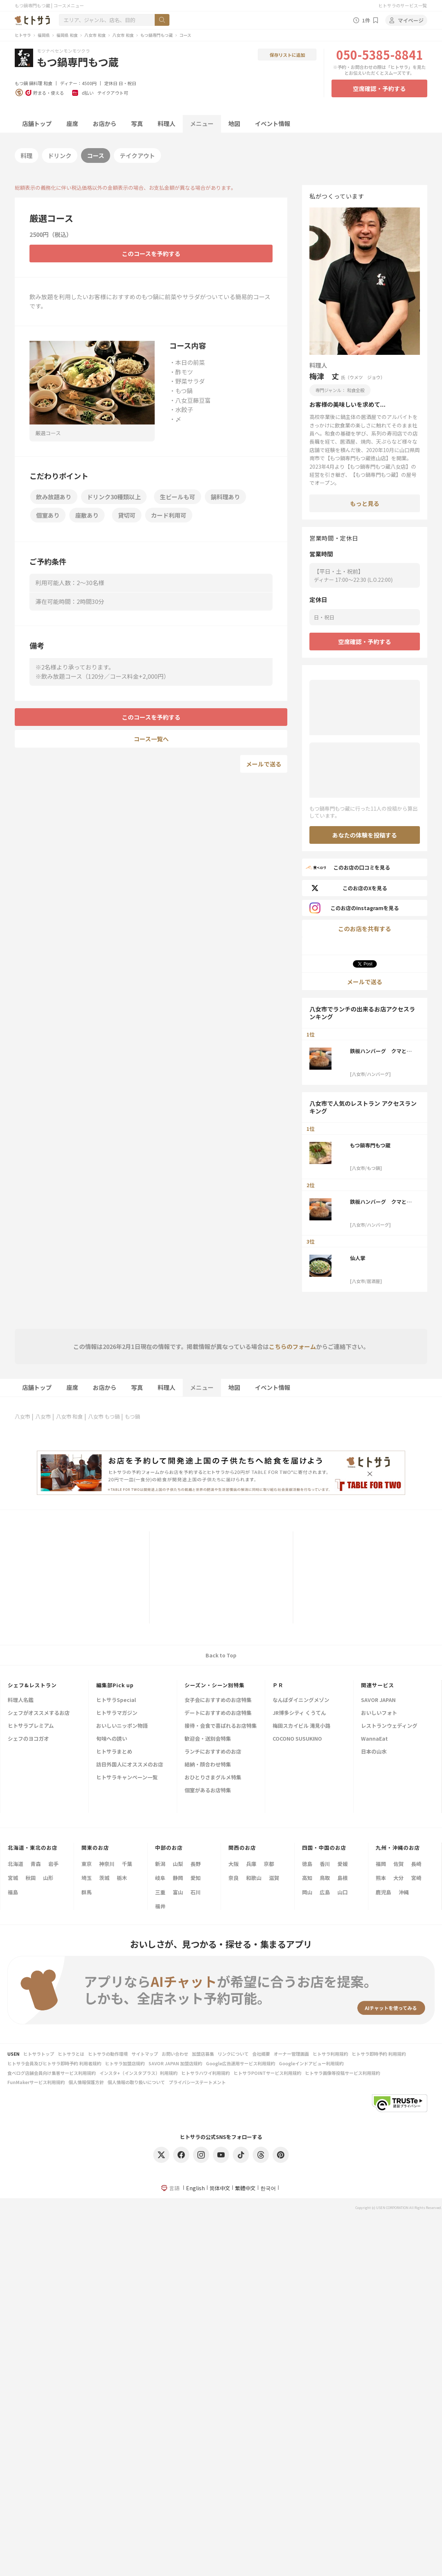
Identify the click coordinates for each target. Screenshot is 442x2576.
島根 (342, 1877)
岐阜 (160, 1877)
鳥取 (325, 1877)
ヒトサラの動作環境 (108, 2054)
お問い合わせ (175, 2054)
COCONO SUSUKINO (297, 1739)
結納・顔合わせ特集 (208, 1765)
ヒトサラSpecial (116, 1700)
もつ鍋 (21, 83)
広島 (325, 1892)
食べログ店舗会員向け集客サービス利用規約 (51, 2073)
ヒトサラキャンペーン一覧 (127, 1778)
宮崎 (416, 1877)
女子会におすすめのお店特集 (218, 1700)
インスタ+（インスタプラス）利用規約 (138, 2073)
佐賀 (398, 1863)
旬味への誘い (111, 1739)
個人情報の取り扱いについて (136, 2082)
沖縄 (404, 1892)
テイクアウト (137, 155)
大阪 (233, 1863)
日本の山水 (374, 1752)
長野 (195, 1863)
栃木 (122, 1877)
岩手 (53, 1863)
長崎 (416, 1863)
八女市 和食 (95, 35)
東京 (86, 1863)
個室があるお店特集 (208, 1790)
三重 (160, 1892)
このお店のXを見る (348, 888)
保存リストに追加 (287, 55)
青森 (36, 1863)
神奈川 (107, 1863)
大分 (398, 1877)
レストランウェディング (389, 1726)
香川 (325, 1863)
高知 (307, 1877)
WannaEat (374, 1739)
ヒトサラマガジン (116, 1713)
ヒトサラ (23, 35)
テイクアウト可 (112, 93)
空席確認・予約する (379, 88)
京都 (269, 1863)
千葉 (127, 1863)
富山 (178, 1892)
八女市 (22, 1416)
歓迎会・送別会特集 (208, 1739)
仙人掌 (357, 1258)
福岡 (381, 1863)
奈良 (233, 1877)
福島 (13, 1892)
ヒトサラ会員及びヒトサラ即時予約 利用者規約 (54, 2063)
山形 (48, 1877)
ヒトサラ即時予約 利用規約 (379, 2054)
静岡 (178, 1877)
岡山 (307, 1892)
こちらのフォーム (292, 1346)
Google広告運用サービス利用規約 (240, 2063)
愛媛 (342, 1863)
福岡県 (44, 35)
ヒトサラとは (71, 2054)
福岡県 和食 (67, 35)
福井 (160, 1906)
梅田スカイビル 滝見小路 (301, 1726)
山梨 (178, 1863)
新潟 (160, 1863)
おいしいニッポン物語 (122, 1726)
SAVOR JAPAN (378, 1700)
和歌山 (254, 1877)
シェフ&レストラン (32, 1685)
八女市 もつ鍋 (104, 1416)
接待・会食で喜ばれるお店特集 (221, 1726)
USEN (13, 2054)
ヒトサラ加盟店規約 (125, 2063)
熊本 (381, 1877)
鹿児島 (383, 1892)
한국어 (268, 2188)
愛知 (195, 1877)
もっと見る (364, 503)
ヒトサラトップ (38, 2054)
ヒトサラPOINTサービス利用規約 (267, 2073)
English (195, 2188)
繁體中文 (245, 2188)
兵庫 (251, 1863)
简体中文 (220, 2188)
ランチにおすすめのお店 (213, 1752)
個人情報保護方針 (86, 2082)
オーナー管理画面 (291, 2054)
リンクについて (233, 2054)
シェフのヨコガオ (28, 1739)
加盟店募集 (203, 2054)
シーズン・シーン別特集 (215, 1685)
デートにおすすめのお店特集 (218, 1713)
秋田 (30, 1877)
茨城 (104, 1877)
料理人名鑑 (21, 1700)
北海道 (15, 1863)
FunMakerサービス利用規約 (36, 2082)
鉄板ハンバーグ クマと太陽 (381, 1051)
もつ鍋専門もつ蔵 (156, 35)
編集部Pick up (115, 1685)
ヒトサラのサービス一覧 (402, 5)
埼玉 (86, 1877)
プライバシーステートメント (197, 2082)
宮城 (13, 1877)
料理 (26, 155)
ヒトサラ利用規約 (330, 2054)
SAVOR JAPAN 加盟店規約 (175, 2063)
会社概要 (261, 2054)
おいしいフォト (379, 1713)
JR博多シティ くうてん (299, 1713)
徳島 (307, 1863)
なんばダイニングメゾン (301, 1700)
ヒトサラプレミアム (31, 1726)
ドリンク (59, 155)
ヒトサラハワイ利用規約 (205, 2073)
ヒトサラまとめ (114, 1752)
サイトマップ (144, 2054)
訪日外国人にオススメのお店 (129, 1765)
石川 (195, 1892)
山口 (342, 1892)
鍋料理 (35, 83)
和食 (47, 83)
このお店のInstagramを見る (354, 907)
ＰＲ (278, 1685)
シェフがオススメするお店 (39, 1713)
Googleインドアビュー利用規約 (311, 2063)
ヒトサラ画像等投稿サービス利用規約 (342, 2073)
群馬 (86, 1892)
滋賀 (274, 1877)
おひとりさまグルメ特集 (213, 1778)
